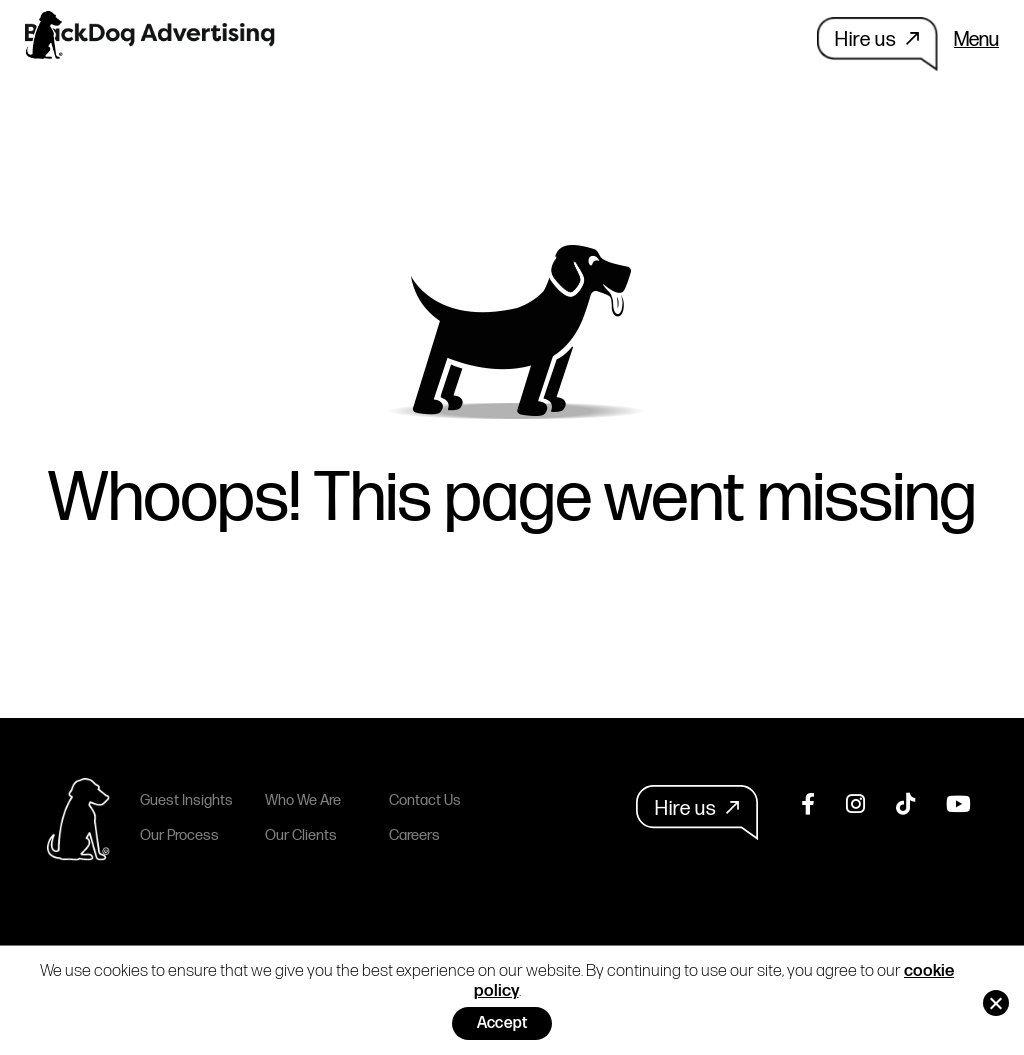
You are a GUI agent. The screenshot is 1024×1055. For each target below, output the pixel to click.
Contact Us (425, 800)
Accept (502, 1023)
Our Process (179, 835)
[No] (996, 1003)
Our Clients (301, 835)
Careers (414, 835)
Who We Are (303, 800)
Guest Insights (186, 800)
